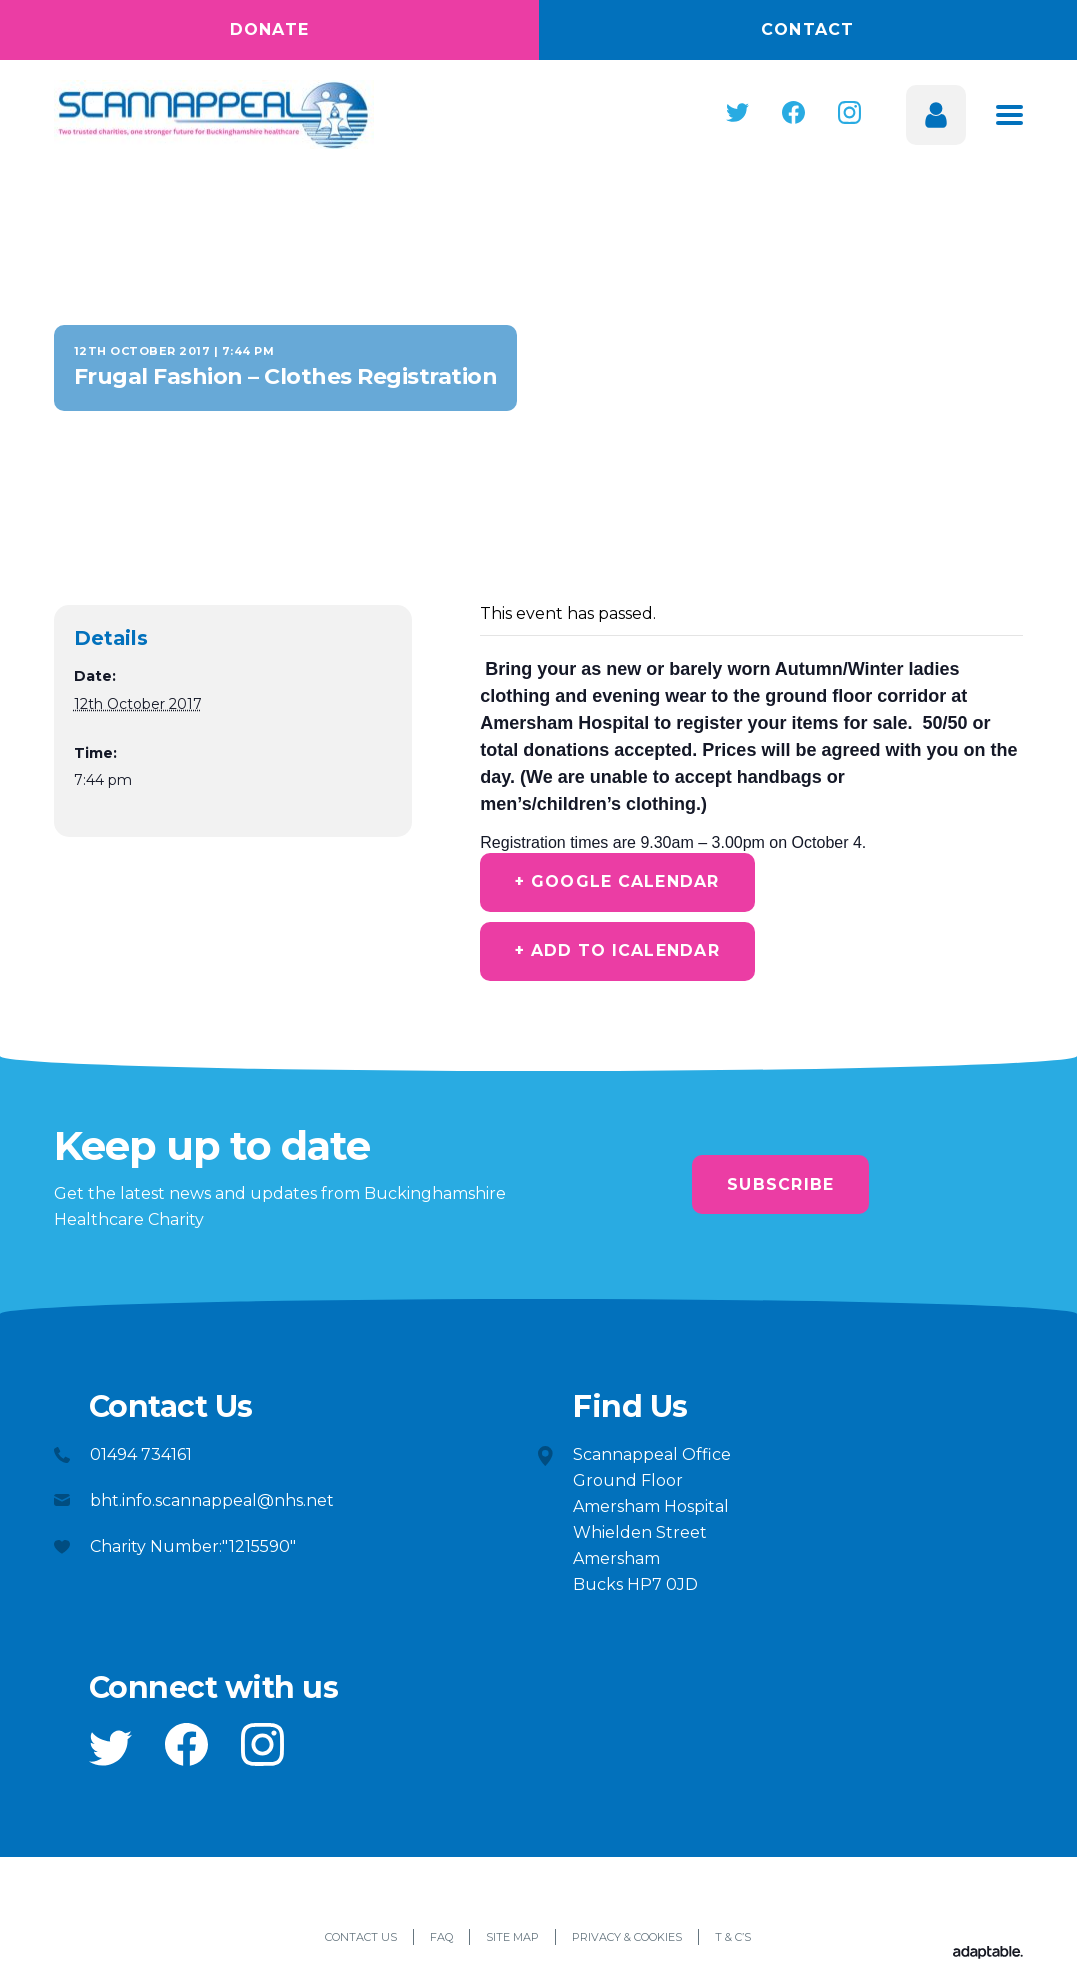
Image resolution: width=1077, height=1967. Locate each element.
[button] (737, 112)
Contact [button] (808, 29)
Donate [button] (270, 29)
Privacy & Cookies (627, 1940)
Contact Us (361, 1940)
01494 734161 (141, 1456)
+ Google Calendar (620, 882)
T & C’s (733, 1940)
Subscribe (780, 1186)
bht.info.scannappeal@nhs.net (212, 1502)
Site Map (512, 1940)
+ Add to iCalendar (621, 952)
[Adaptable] (988, 1956)
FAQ (441, 1940)
